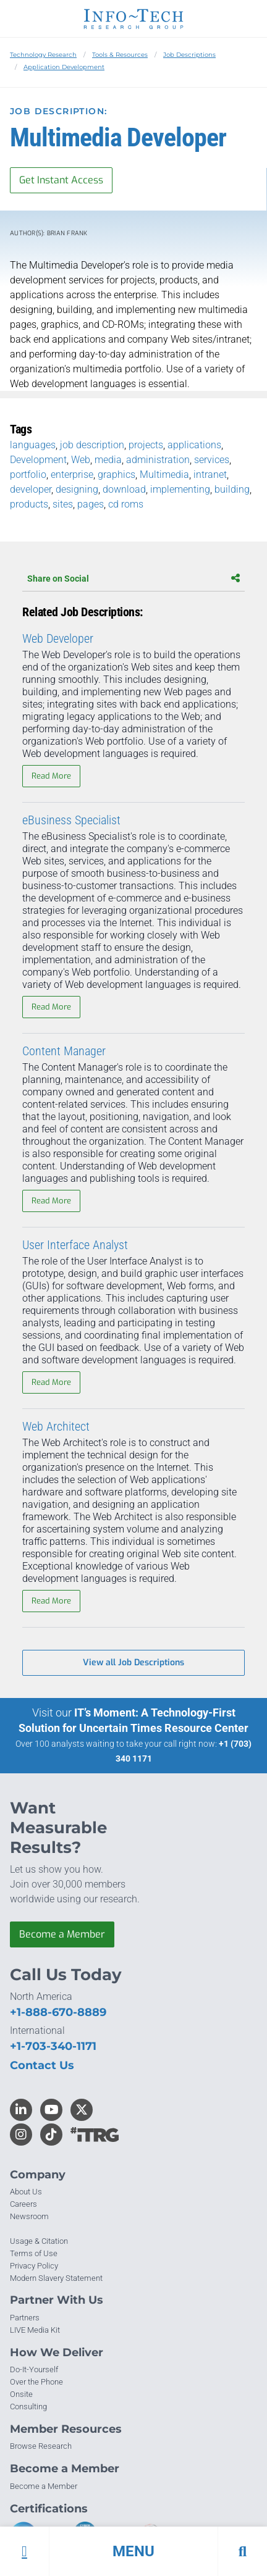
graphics (116, 474)
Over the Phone (36, 2381)
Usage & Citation (39, 2241)
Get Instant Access (61, 180)
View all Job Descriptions (133, 1662)
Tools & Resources (120, 55)
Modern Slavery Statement (56, 2278)
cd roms (125, 504)
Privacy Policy (34, 2265)
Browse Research (41, 2446)
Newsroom (29, 2216)
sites (63, 504)
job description (92, 445)
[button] (133, 2551)
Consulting (28, 2406)
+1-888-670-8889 (58, 2012)
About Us (26, 2191)
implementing (180, 489)
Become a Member (62, 1934)
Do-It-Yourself (34, 2369)
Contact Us (42, 2065)
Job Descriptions (189, 55)
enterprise (72, 474)
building (232, 489)
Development (38, 460)
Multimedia (164, 474)
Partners (25, 2317)
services (211, 460)
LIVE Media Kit (35, 2330)
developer (30, 489)
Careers (23, 2204)
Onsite (21, 2394)
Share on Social (133, 578)
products (29, 504)
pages (90, 504)
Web (80, 460)
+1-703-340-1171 (53, 2046)
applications (194, 445)
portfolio (28, 474)
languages (33, 445)
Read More (51, 776)
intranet (210, 474)
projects (146, 445)
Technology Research (43, 55)
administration (158, 460)
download (124, 489)
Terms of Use (33, 2253)
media (108, 460)
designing (77, 489)
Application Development (63, 67)
